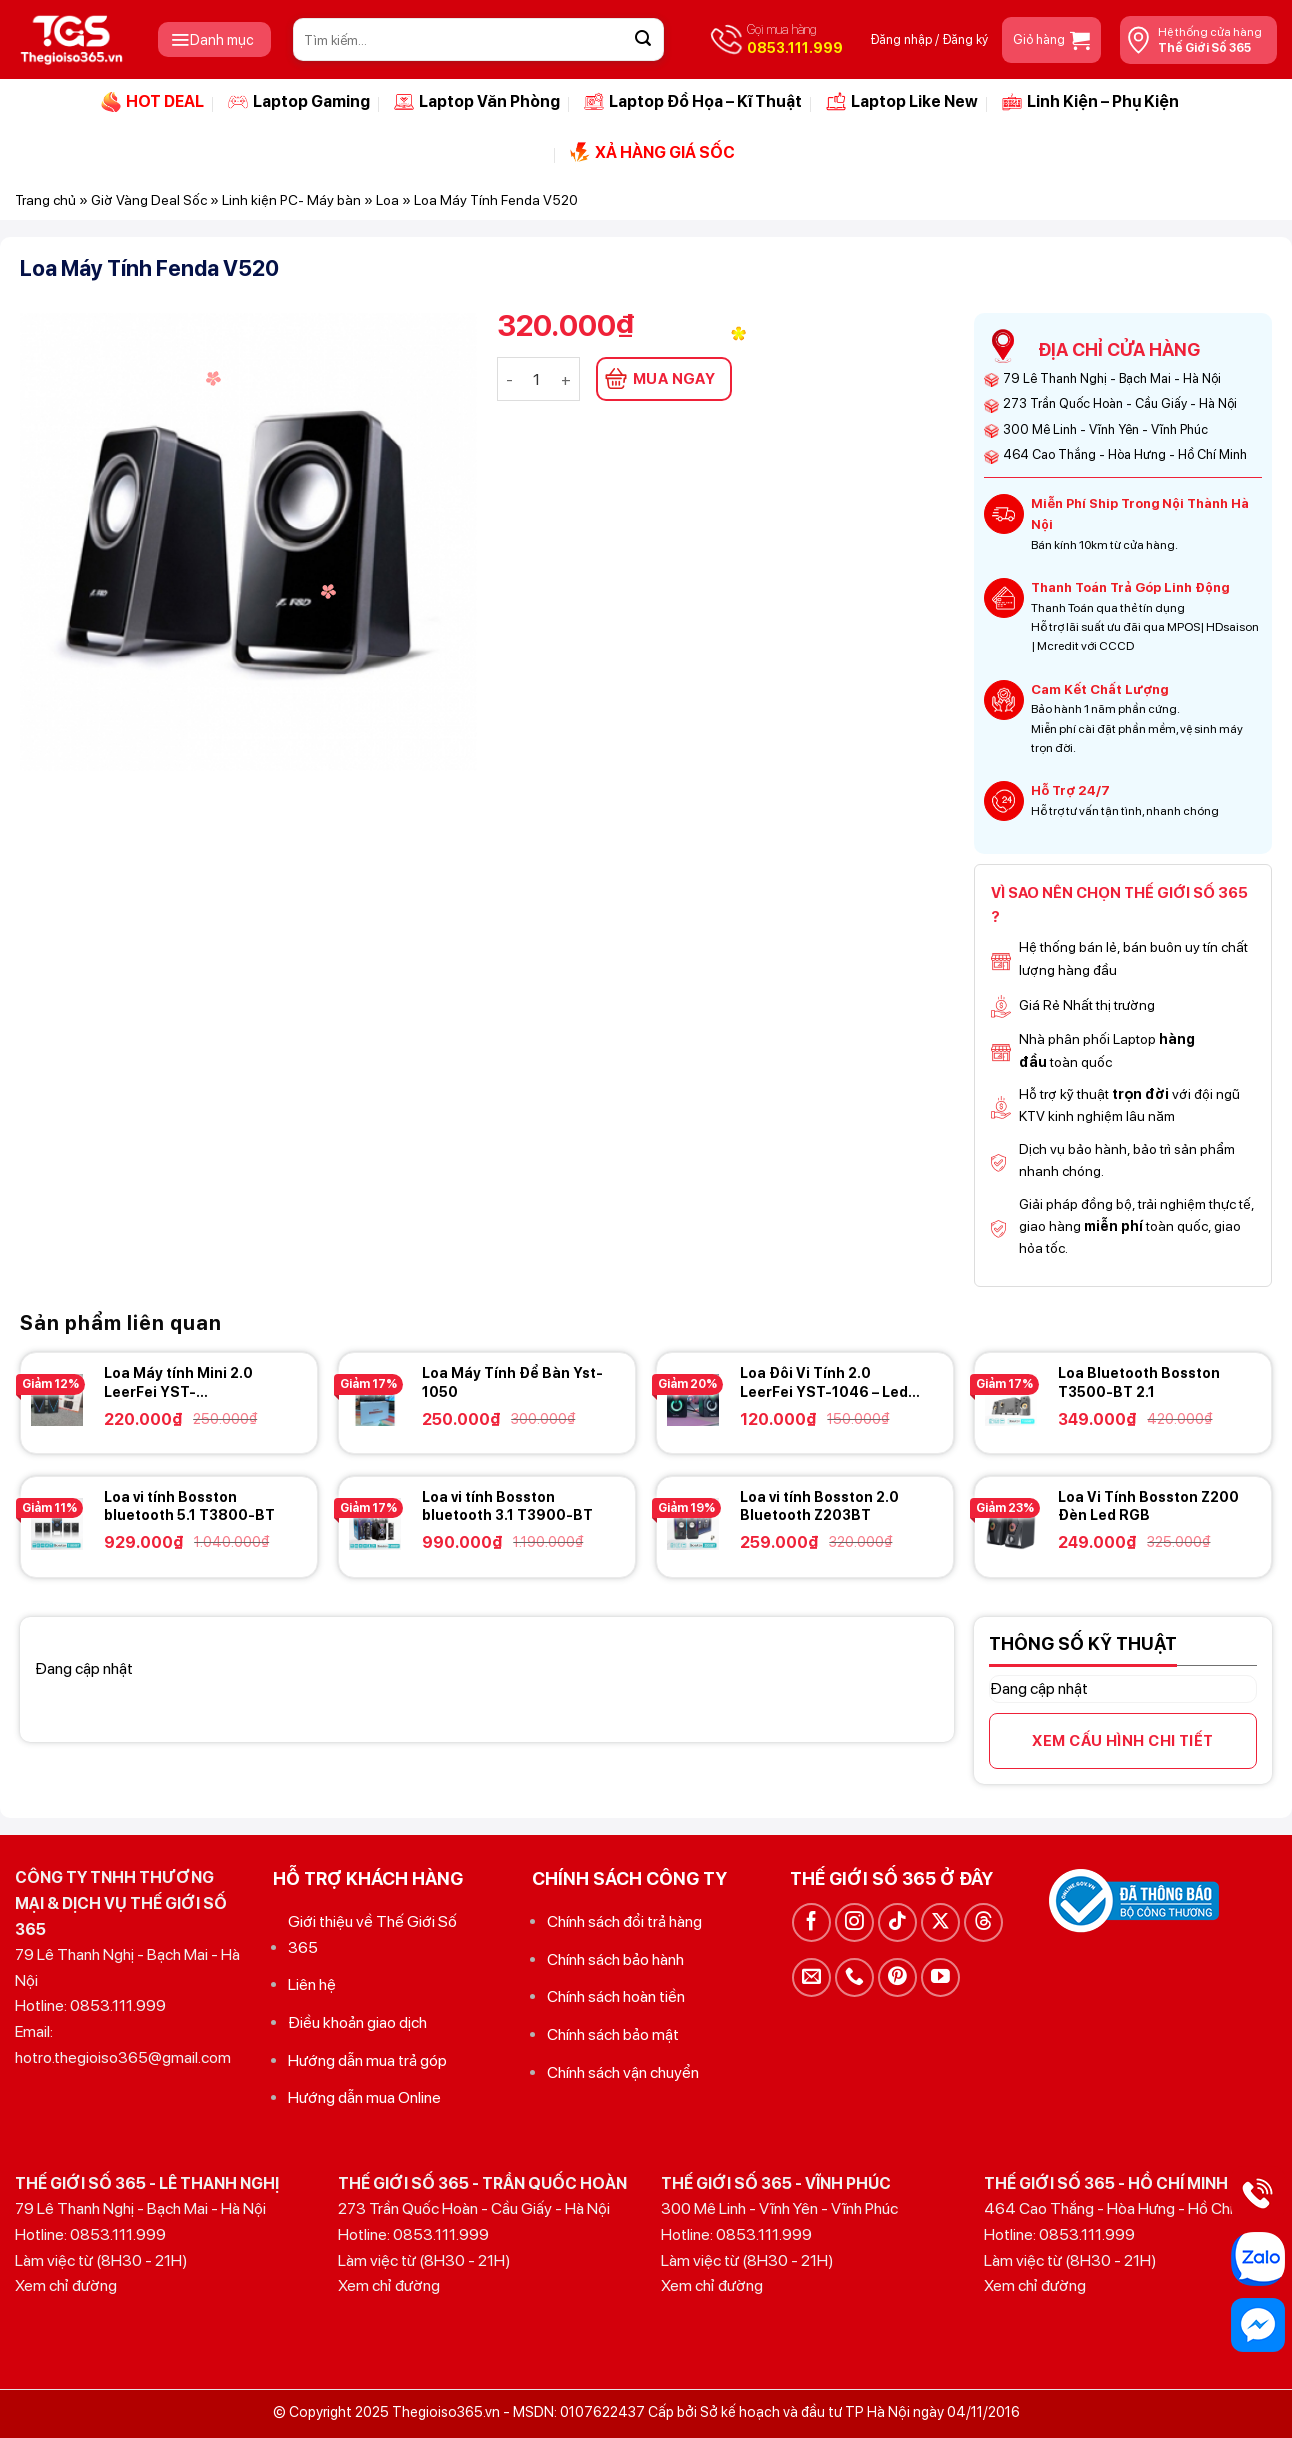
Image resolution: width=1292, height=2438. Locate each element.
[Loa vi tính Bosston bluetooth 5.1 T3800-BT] (57, 1524)
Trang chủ (45, 200)
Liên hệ (312, 1984)
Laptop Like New (902, 102)
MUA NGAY (674, 379)
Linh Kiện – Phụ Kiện (1090, 102)
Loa (387, 200)
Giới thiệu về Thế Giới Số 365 (372, 1934)
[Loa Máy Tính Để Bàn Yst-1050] (375, 1400)
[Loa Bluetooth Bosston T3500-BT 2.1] (1011, 1400)
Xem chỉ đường (66, 2285)
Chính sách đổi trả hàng (624, 1921)
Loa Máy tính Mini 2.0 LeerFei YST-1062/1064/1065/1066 (184, 1382)
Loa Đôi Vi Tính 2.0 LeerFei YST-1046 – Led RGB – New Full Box (824, 1382)
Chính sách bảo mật (613, 2034)
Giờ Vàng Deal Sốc (149, 200)
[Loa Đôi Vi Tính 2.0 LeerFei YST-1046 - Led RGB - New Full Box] (693, 1400)
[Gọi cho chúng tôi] (854, 1977)
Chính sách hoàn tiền (616, 1996)
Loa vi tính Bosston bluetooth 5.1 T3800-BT (189, 1506)
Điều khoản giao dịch (357, 2022)
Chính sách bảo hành (615, 1959)
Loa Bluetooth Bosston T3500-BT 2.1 (1139, 1382)
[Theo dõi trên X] (940, 1922)
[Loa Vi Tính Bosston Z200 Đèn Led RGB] (1011, 1524)
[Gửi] (643, 40)
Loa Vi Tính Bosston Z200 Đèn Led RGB (1148, 1506)
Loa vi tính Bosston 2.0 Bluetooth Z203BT (819, 1506)
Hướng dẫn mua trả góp (367, 2060)
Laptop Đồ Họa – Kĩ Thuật (693, 102)
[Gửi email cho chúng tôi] (811, 1977)
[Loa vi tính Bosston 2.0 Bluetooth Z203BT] (693, 1524)
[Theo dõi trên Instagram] (854, 1922)
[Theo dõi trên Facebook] (811, 1922)
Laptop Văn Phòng (477, 102)
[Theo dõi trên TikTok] (897, 1922)
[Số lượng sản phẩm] (537, 379)
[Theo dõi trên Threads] (983, 1922)
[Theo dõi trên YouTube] (940, 1977)
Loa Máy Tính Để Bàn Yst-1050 (512, 1382)
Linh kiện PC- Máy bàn (291, 200)
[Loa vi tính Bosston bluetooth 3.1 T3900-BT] (375, 1524)
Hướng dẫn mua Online (364, 2097)
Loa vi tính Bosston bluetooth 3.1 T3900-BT (507, 1506)
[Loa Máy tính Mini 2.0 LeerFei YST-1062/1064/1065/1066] (57, 1400)
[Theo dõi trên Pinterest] (897, 1977)
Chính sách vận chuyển (623, 2072)
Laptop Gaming (299, 102)
